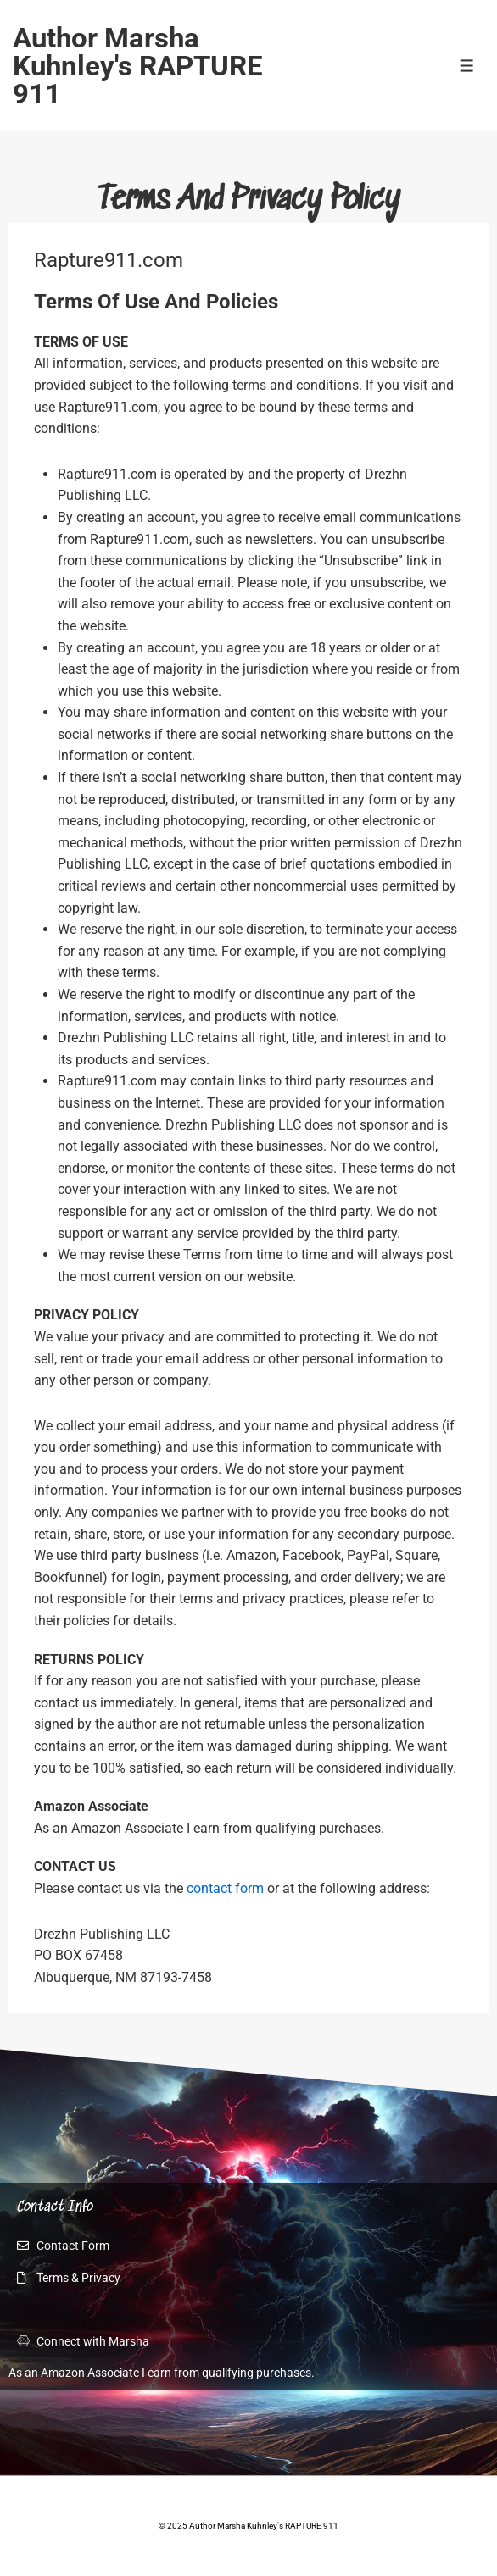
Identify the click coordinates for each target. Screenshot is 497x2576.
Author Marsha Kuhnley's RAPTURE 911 (138, 65)
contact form (225, 1888)
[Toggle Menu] (467, 65)
